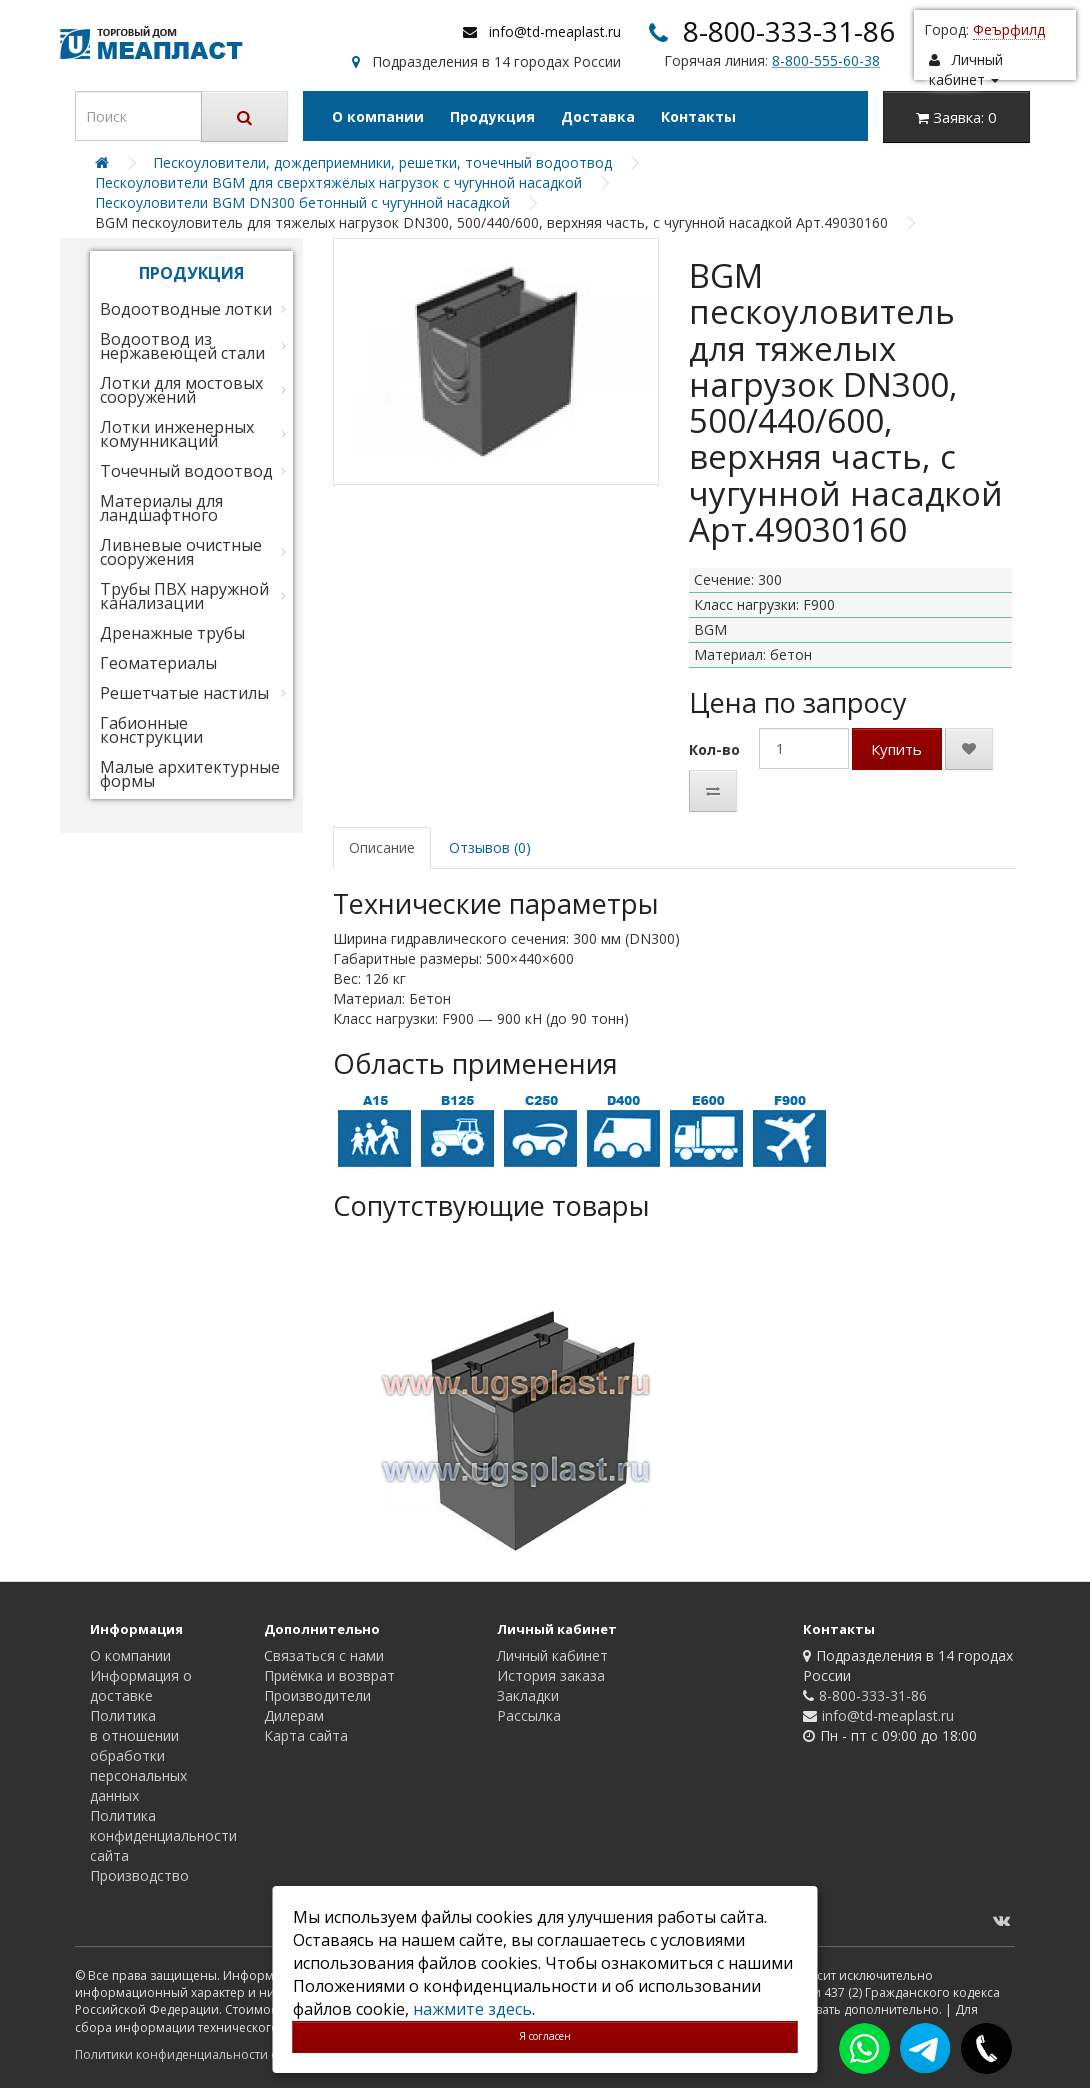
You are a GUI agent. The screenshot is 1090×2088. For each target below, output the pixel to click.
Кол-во (714, 749)
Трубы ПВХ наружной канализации (184, 596)
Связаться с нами (324, 1655)
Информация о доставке (141, 1685)
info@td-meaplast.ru (555, 31)
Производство (139, 1875)
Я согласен (545, 2036)
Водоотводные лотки (186, 309)
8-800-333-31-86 (789, 31)
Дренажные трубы (172, 633)
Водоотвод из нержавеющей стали (182, 346)
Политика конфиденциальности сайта (163, 1835)
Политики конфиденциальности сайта (189, 2054)
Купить (896, 749)
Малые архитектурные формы (190, 774)
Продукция (492, 116)
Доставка (598, 116)
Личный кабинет (552, 1655)
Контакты (698, 116)
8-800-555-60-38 (826, 60)
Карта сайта (306, 1735)
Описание (382, 847)
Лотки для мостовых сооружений (181, 390)
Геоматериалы (158, 663)
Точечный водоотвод (186, 471)
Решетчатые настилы (184, 693)
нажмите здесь (472, 2009)
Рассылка (529, 1715)
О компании (378, 116)
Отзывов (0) (490, 847)
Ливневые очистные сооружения (181, 552)
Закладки (528, 1695)
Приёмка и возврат (329, 1675)
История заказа (551, 1675)
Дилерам (294, 1715)
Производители (317, 1695)
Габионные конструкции (151, 730)
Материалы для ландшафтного (161, 508)
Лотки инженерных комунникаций (177, 434)
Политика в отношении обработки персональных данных (138, 1755)
